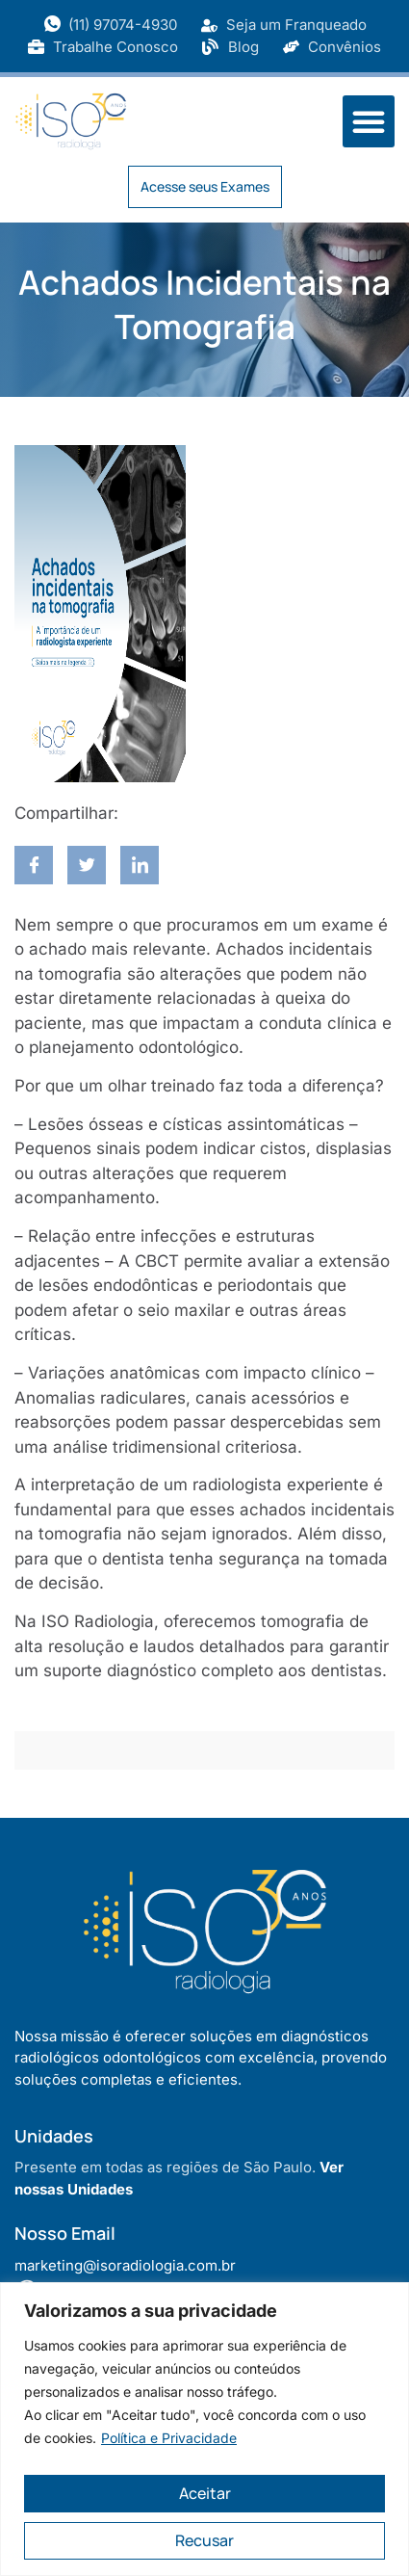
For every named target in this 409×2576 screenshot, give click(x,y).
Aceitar (205, 2493)
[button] (369, 121)
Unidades (53, 2135)
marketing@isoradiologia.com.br (125, 2265)
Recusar (204, 2540)
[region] (204, 2429)
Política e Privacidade (169, 2438)
